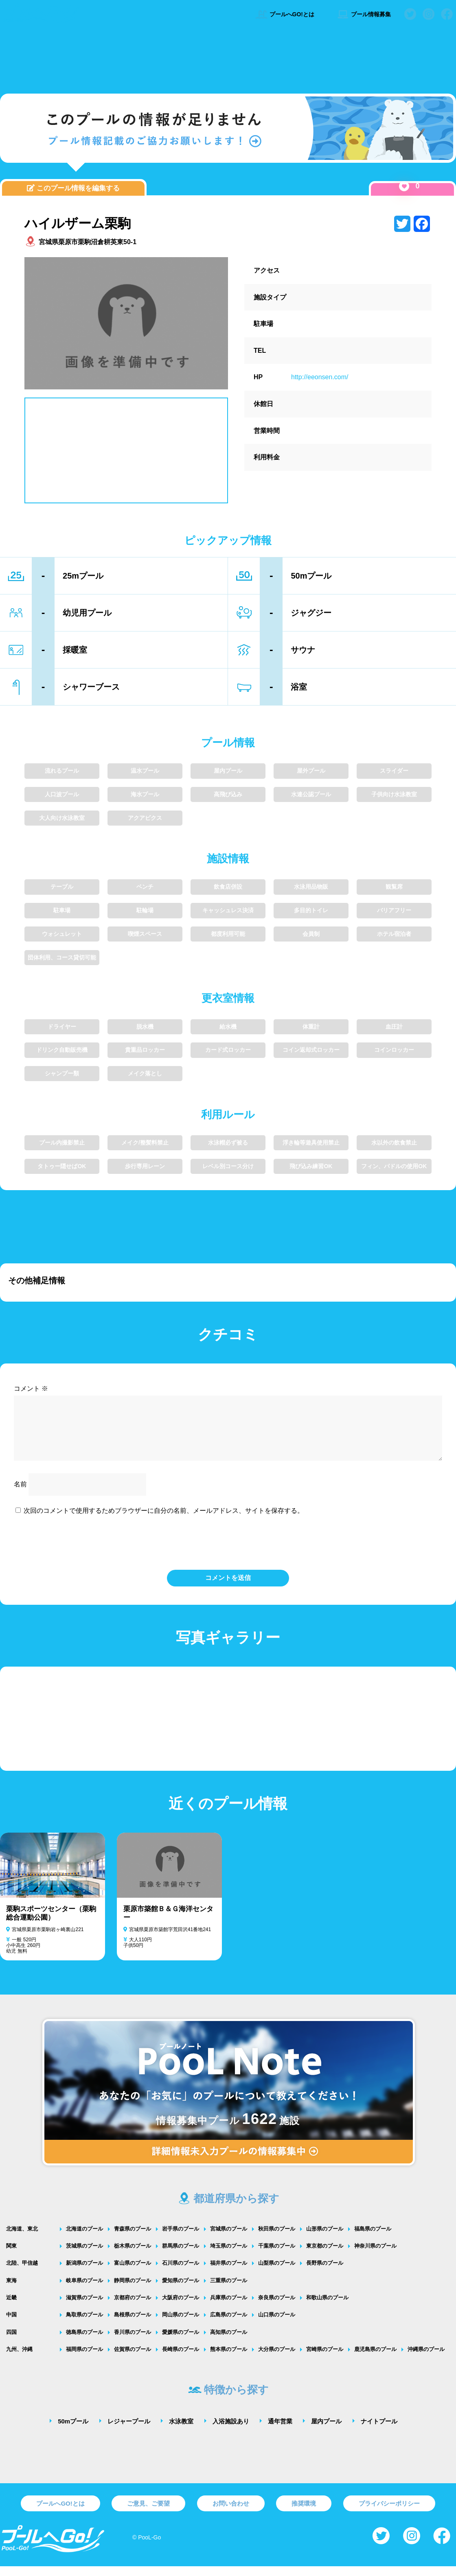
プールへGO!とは (284, 14)
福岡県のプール (84, 2359)
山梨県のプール (276, 2273)
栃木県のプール (132, 2256)
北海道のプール (84, 2238)
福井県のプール (228, 2273)
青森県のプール (132, 2238)
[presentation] (228, 1551)
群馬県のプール (180, 2256)
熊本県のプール (228, 2359)
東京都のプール (324, 2256)
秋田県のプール (276, 2238)
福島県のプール (372, 2238)
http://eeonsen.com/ (320, 377)
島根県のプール (132, 2324)
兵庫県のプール (228, 2307)
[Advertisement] (228, 59)
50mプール (73, 2430)
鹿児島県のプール (375, 2359)
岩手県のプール (180, 2238)
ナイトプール (379, 2430)
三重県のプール (228, 2290)
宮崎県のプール (324, 2359)
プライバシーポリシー (389, 2513)
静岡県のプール (132, 2290)
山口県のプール (276, 2324)
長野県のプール (324, 2273)
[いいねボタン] (404, 186)
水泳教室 (181, 2430)
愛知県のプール (180, 2290)
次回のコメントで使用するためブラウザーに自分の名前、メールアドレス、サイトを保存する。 (164, 1520)
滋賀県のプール (84, 2307)
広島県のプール (228, 2324)
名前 (20, 1493)
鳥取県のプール (84, 2324)
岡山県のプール (180, 2324)
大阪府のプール (180, 2307)
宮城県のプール (228, 2238)
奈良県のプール (276, 2307)
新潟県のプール (84, 2273)
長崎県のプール (180, 2359)
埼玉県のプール (228, 2256)
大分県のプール (276, 2359)
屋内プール (326, 2430)
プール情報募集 (364, 14)
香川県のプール (132, 2342)
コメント (31, 1388)
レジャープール (128, 2430)
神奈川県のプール (375, 2256)
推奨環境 (304, 2513)
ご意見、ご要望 (148, 2513)
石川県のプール (180, 2273)
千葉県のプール (276, 2256)
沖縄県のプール (426, 2359)
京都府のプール (132, 2307)
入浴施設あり (231, 2430)
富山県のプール (132, 2273)
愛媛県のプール (180, 2342)
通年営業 (280, 2430)
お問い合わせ (231, 2513)
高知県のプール (228, 2342)
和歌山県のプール (327, 2307)
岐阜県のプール (84, 2290)
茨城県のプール (84, 2256)
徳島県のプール (84, 2342)
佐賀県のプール (132, 2359)
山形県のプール (324, 2238)
